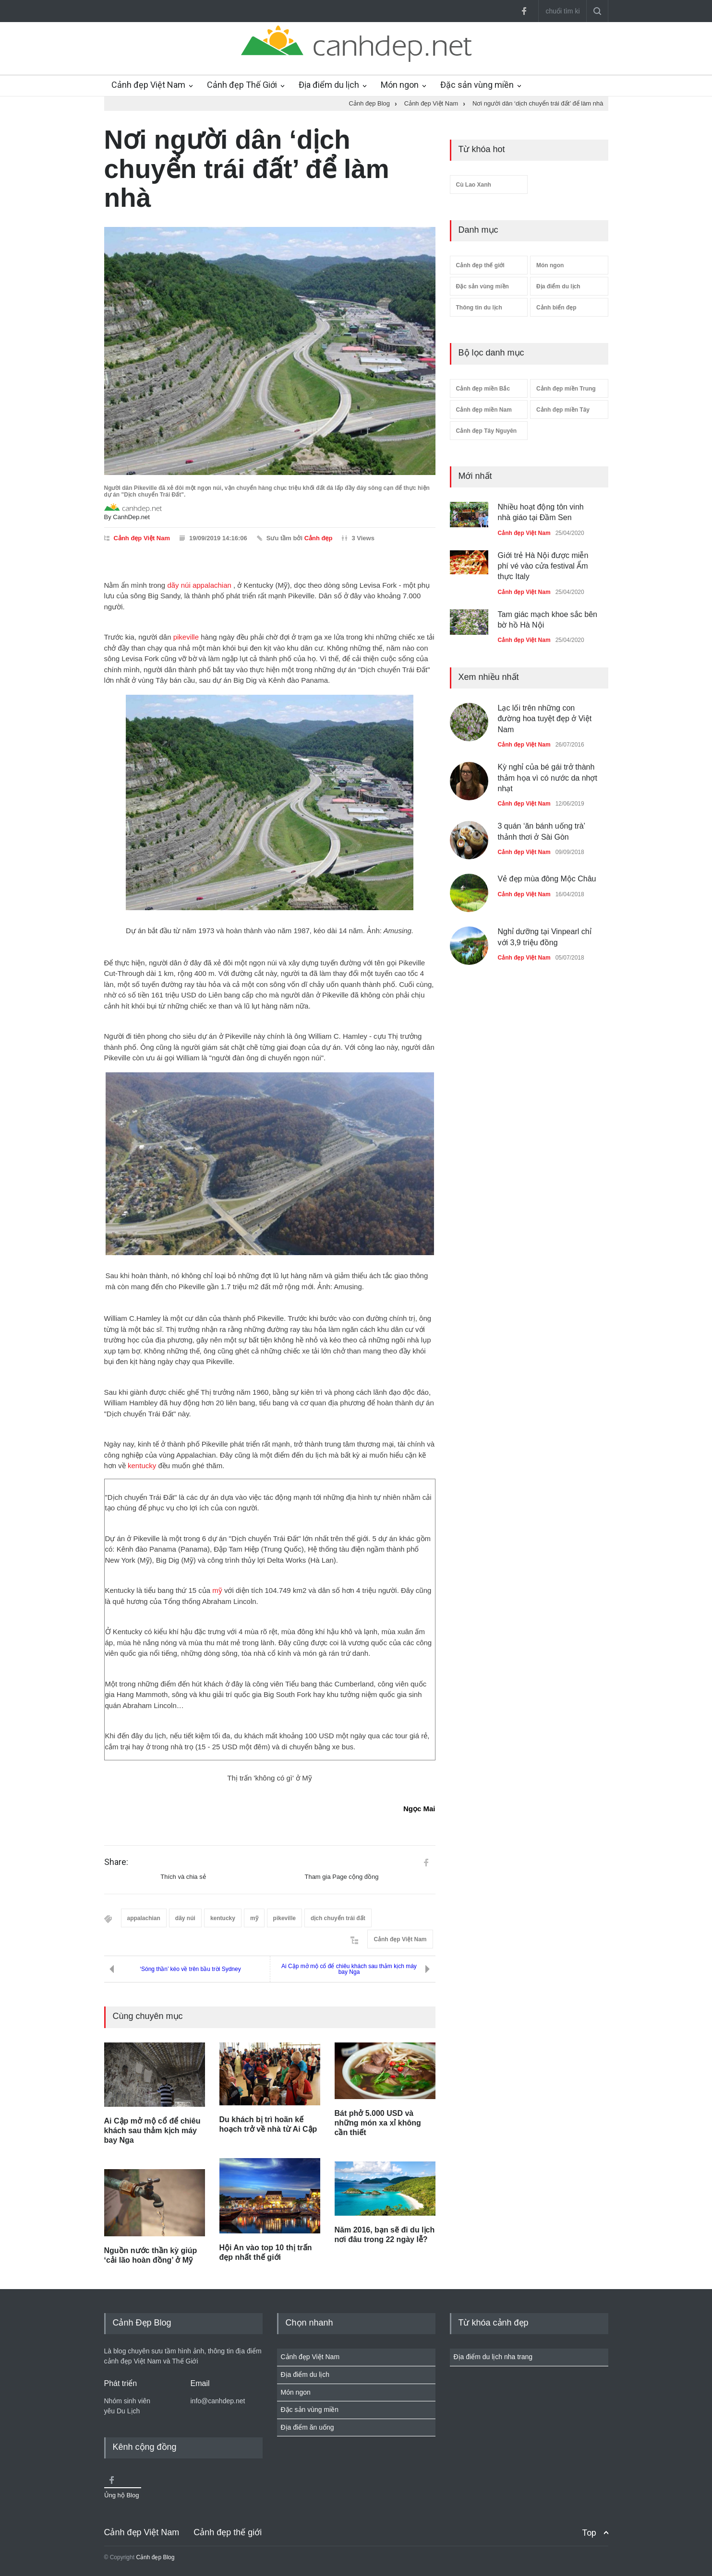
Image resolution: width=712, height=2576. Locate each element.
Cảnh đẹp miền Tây (563, 409)
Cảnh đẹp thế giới (480, 265)
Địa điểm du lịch (329, 85)
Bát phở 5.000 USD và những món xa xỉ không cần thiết (378, 2123)
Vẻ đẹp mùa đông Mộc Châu (547, 879)
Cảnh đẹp (318, 538)
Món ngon (400, 85)
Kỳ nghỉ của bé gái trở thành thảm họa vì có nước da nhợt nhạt (547, 778)
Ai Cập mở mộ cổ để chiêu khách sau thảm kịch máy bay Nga (349, 1969)
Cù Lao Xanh (473, 184)
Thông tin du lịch (479, 307)
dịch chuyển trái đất (338, 1918)
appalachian (212, 585)
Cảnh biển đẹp (556, 307)
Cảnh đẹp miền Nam (484, 409)
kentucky (142, 1465)
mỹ (217, 1590)
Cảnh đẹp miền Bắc (483, 388)
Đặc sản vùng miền (477, 85)
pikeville (186, 637)
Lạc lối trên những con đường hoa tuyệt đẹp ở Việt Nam (545, 719)
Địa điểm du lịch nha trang (493, 2357)
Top (589, 2533)
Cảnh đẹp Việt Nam (148, 85)
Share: (116, 1862)
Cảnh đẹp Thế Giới (242, 85)
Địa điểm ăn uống (307, 2427)
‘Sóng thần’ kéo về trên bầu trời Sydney (190, 1969)
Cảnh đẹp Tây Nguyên (486, 430)
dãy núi (178, 585)
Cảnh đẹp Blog (155, 2557)
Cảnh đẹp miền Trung (566, 388)
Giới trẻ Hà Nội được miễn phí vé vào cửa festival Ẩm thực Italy (543, 566)
